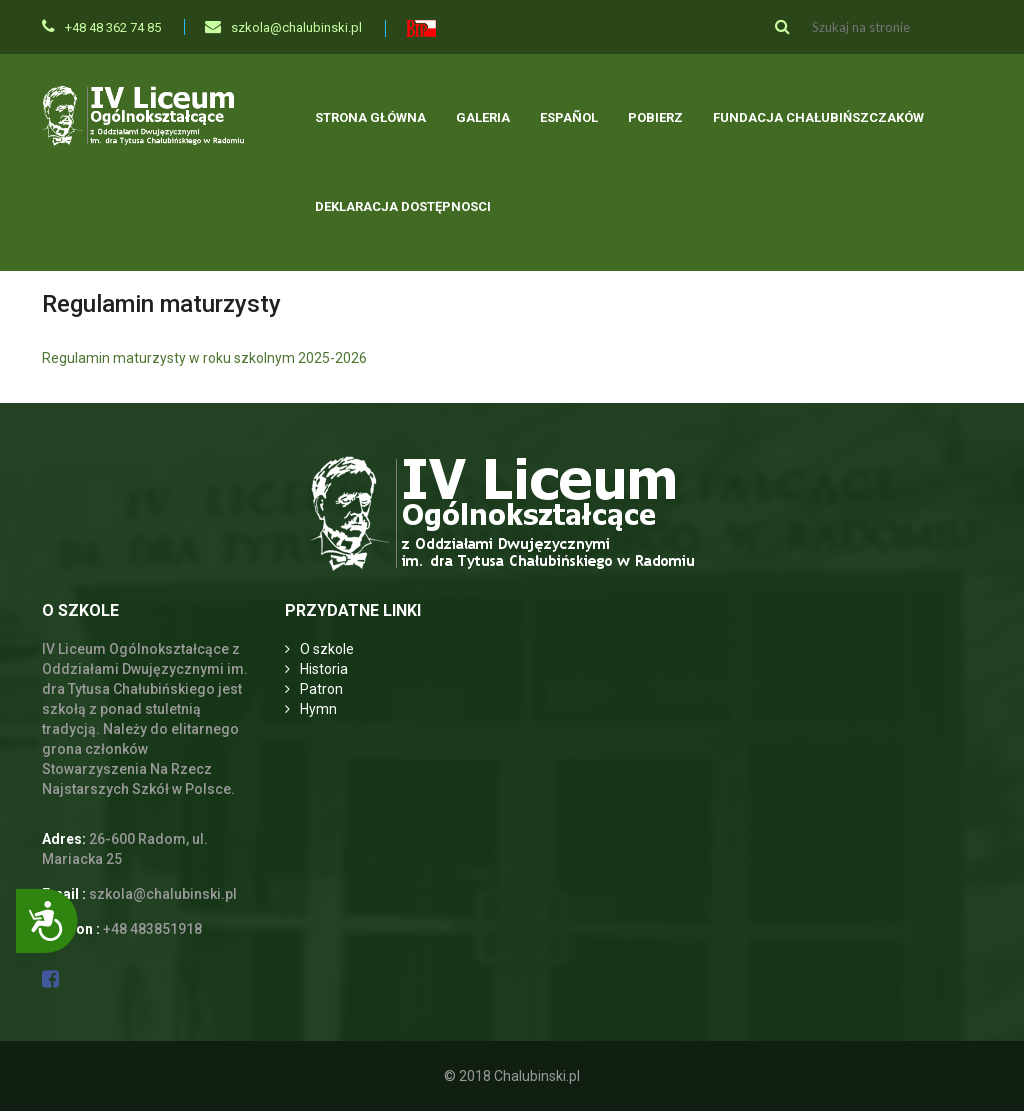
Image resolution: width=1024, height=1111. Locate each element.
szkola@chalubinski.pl (283, 27)
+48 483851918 (152, 929)
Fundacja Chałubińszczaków (818, 117)
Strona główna (370, 117)
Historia (324, 669)
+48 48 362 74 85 (101, 27)
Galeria (483, 117)
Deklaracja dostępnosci (403, 206)
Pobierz (655, 117)
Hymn (318, 709)
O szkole (327, 649)
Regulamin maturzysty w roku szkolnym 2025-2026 (204, 358)
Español (569, 117)
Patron (321, 689)
